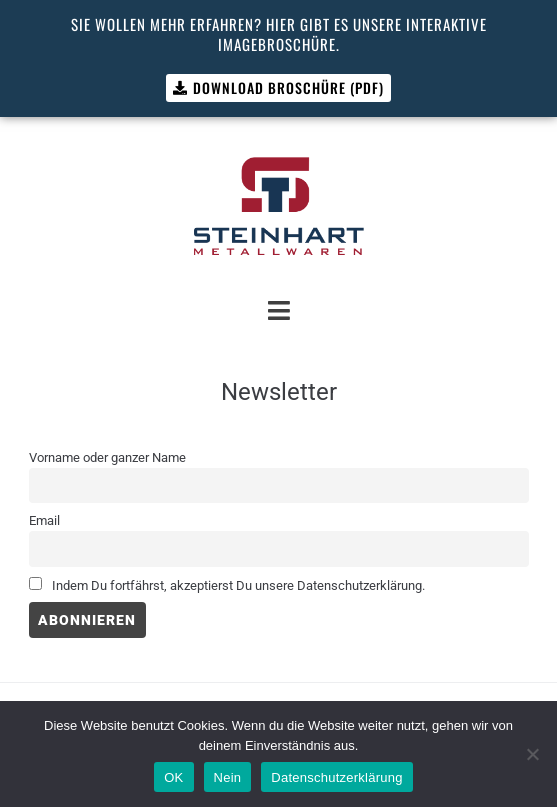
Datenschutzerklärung (336, 777)
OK (173, 777)
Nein (228, 777)
